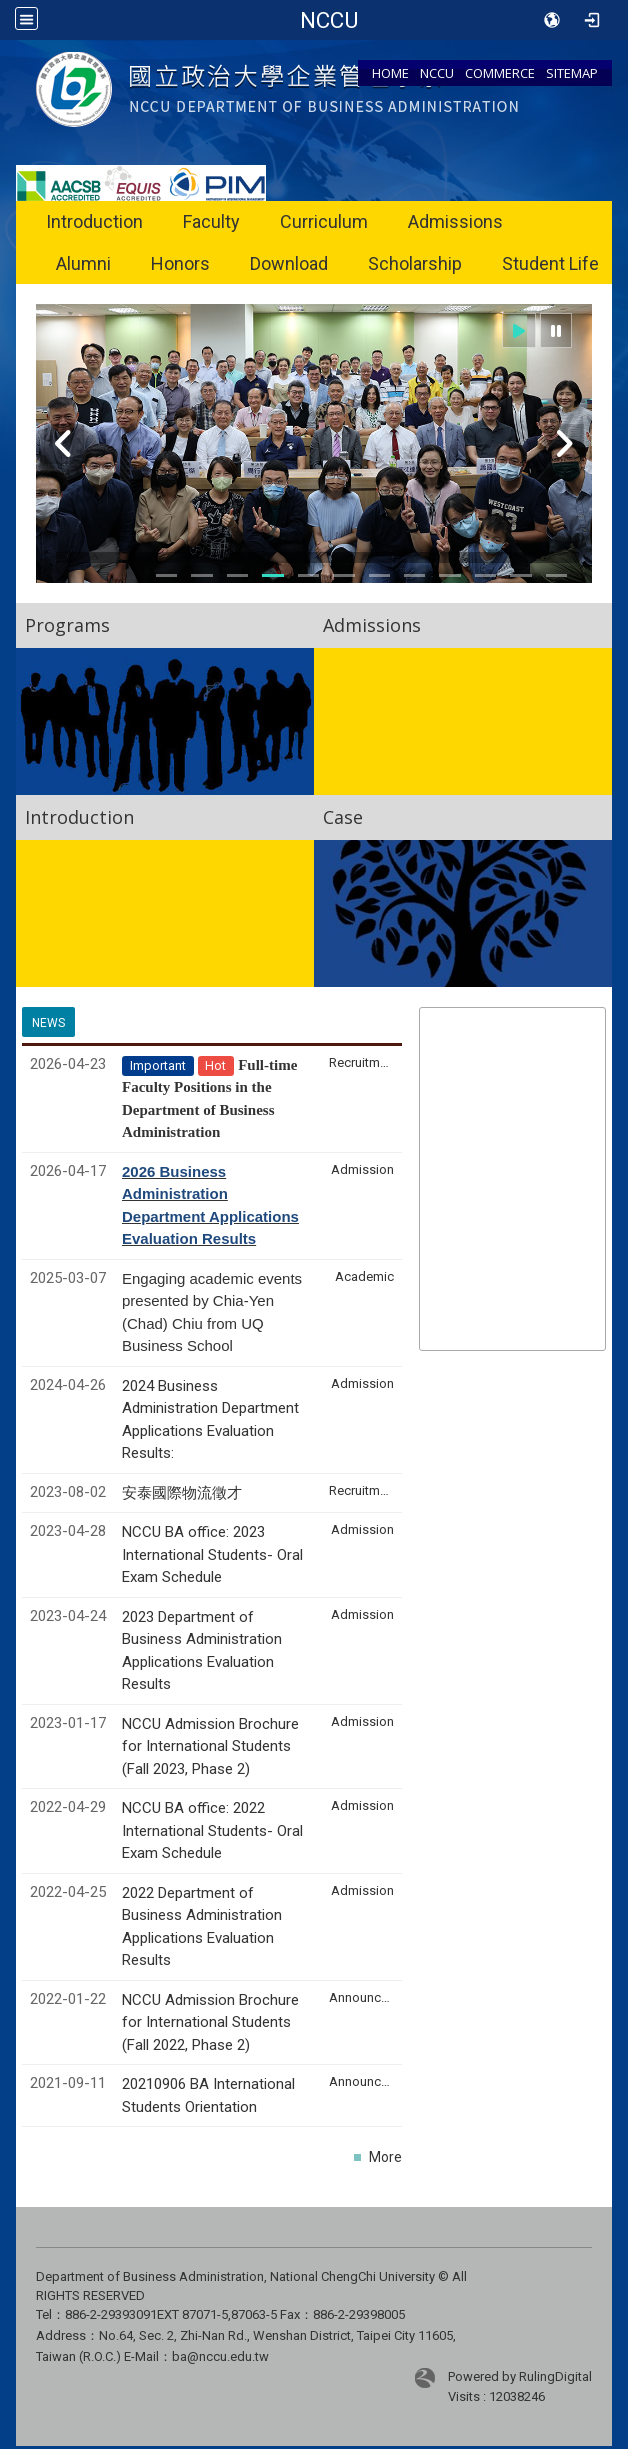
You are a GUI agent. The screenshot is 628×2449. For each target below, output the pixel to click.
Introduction (94, 221)
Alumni (83, 263)
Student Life (550, 263)
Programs (67, 625)
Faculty (211, 221)
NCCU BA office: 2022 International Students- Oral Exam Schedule (212, 1830)
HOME (390, 73)
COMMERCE (500, 73)
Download (289, 263)
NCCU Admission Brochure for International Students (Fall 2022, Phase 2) (210, 2022)
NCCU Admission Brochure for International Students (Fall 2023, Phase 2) (210, 1746)
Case (343, 817)
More (385, 2157)
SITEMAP (572, 73)
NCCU (437, 73)
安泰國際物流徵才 (184, 1493)
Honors (180, 263)
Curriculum (324, 221)
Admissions (455, 221)
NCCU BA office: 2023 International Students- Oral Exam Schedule (212, 1554)
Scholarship (415, 263)
